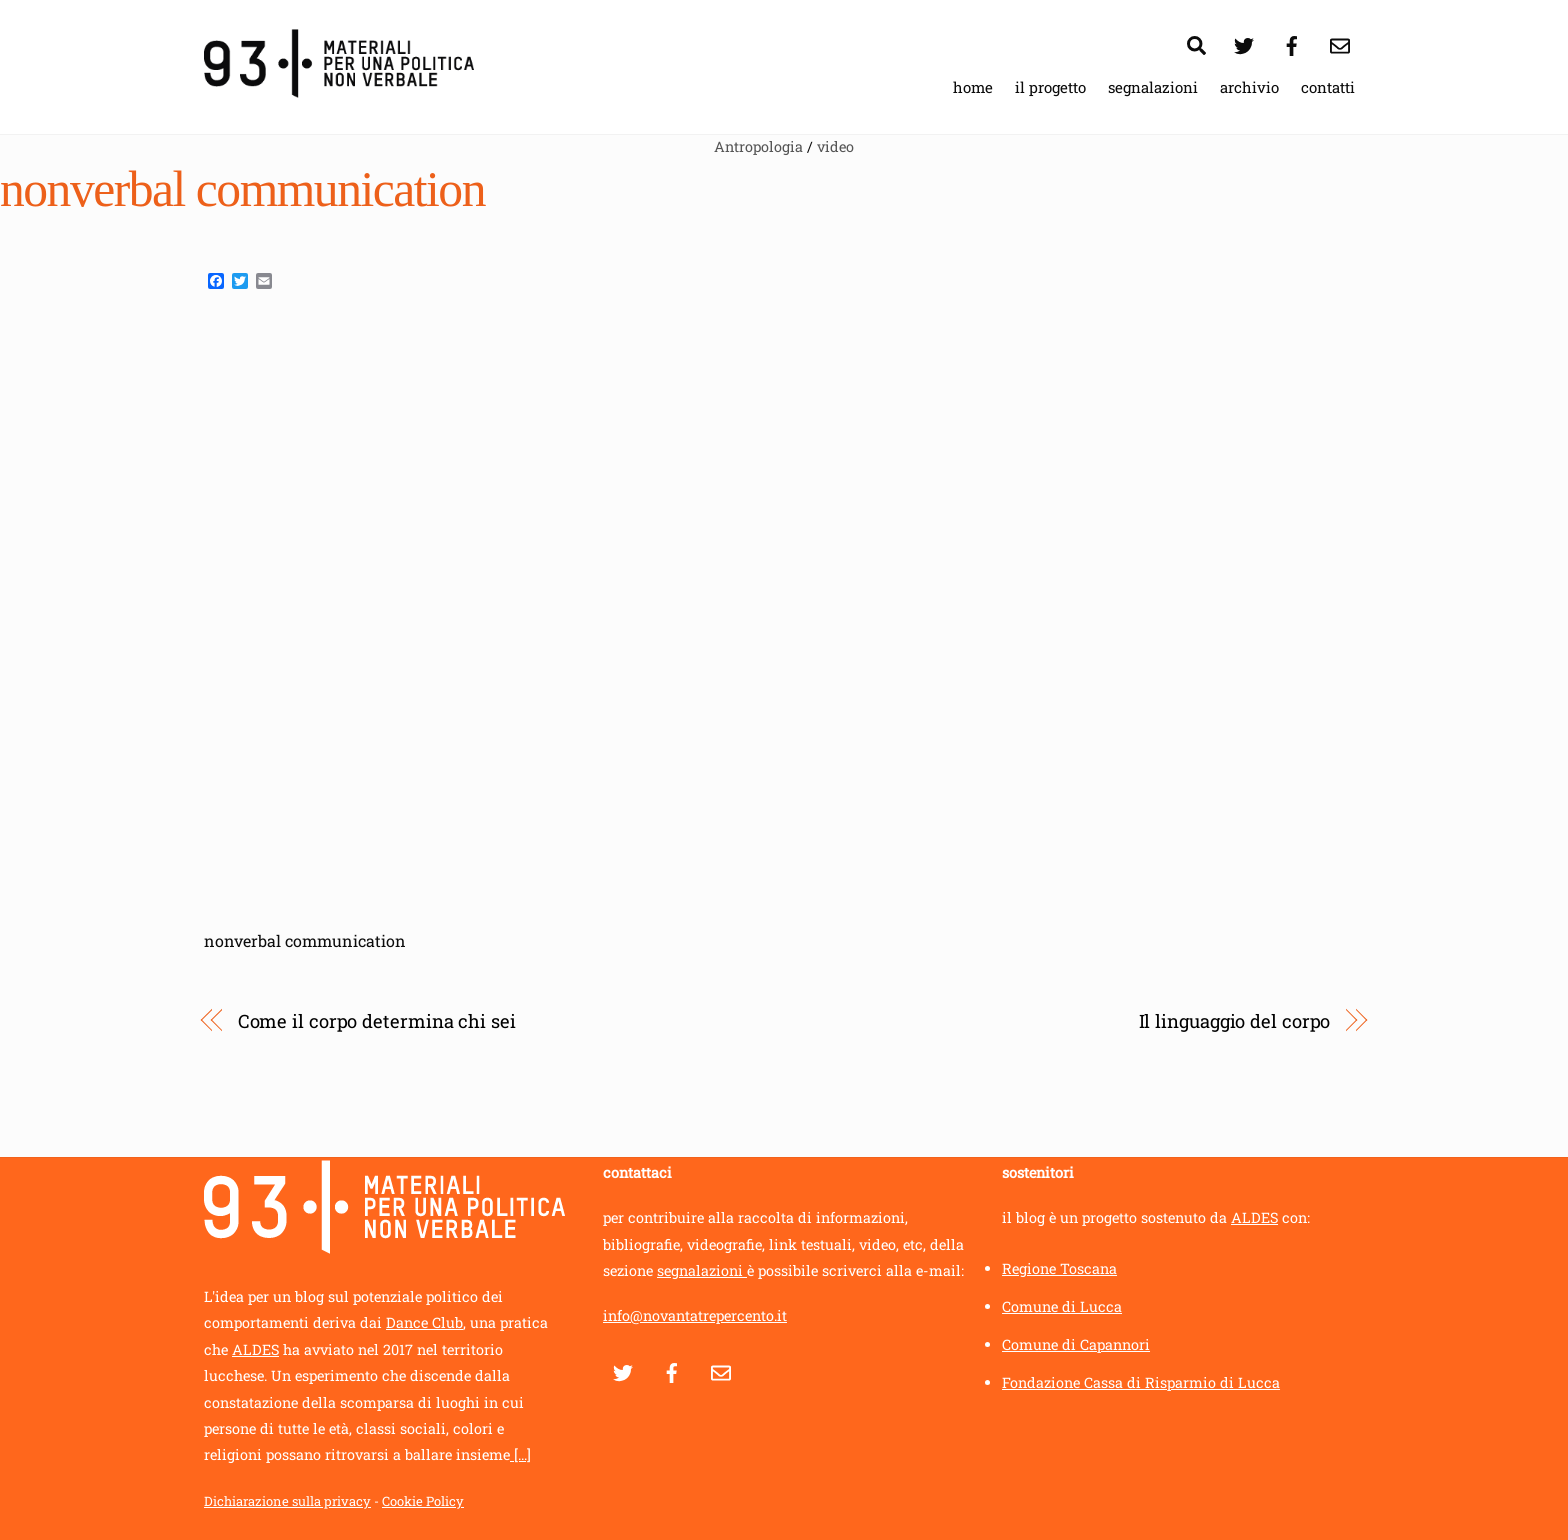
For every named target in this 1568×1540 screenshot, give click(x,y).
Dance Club (424, 1323)
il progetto (1050, 87)
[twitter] (1244, 42)
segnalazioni (1153, 87)
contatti (1328, 87)
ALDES (255, 1349)
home (973, 87)
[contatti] (1340, 42)
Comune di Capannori (1076, 1344)
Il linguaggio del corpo (1235, 1021)
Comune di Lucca (1062, 1306)
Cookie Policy (423, 1502)
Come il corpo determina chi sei (377, 1021)
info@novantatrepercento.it (695, 1315)
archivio (1249, 87)
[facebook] (1292, 42)
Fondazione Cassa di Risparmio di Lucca (1141, 1382)
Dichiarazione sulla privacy (287, 1502)
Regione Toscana (1059, 1268)
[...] (520, 1455)
